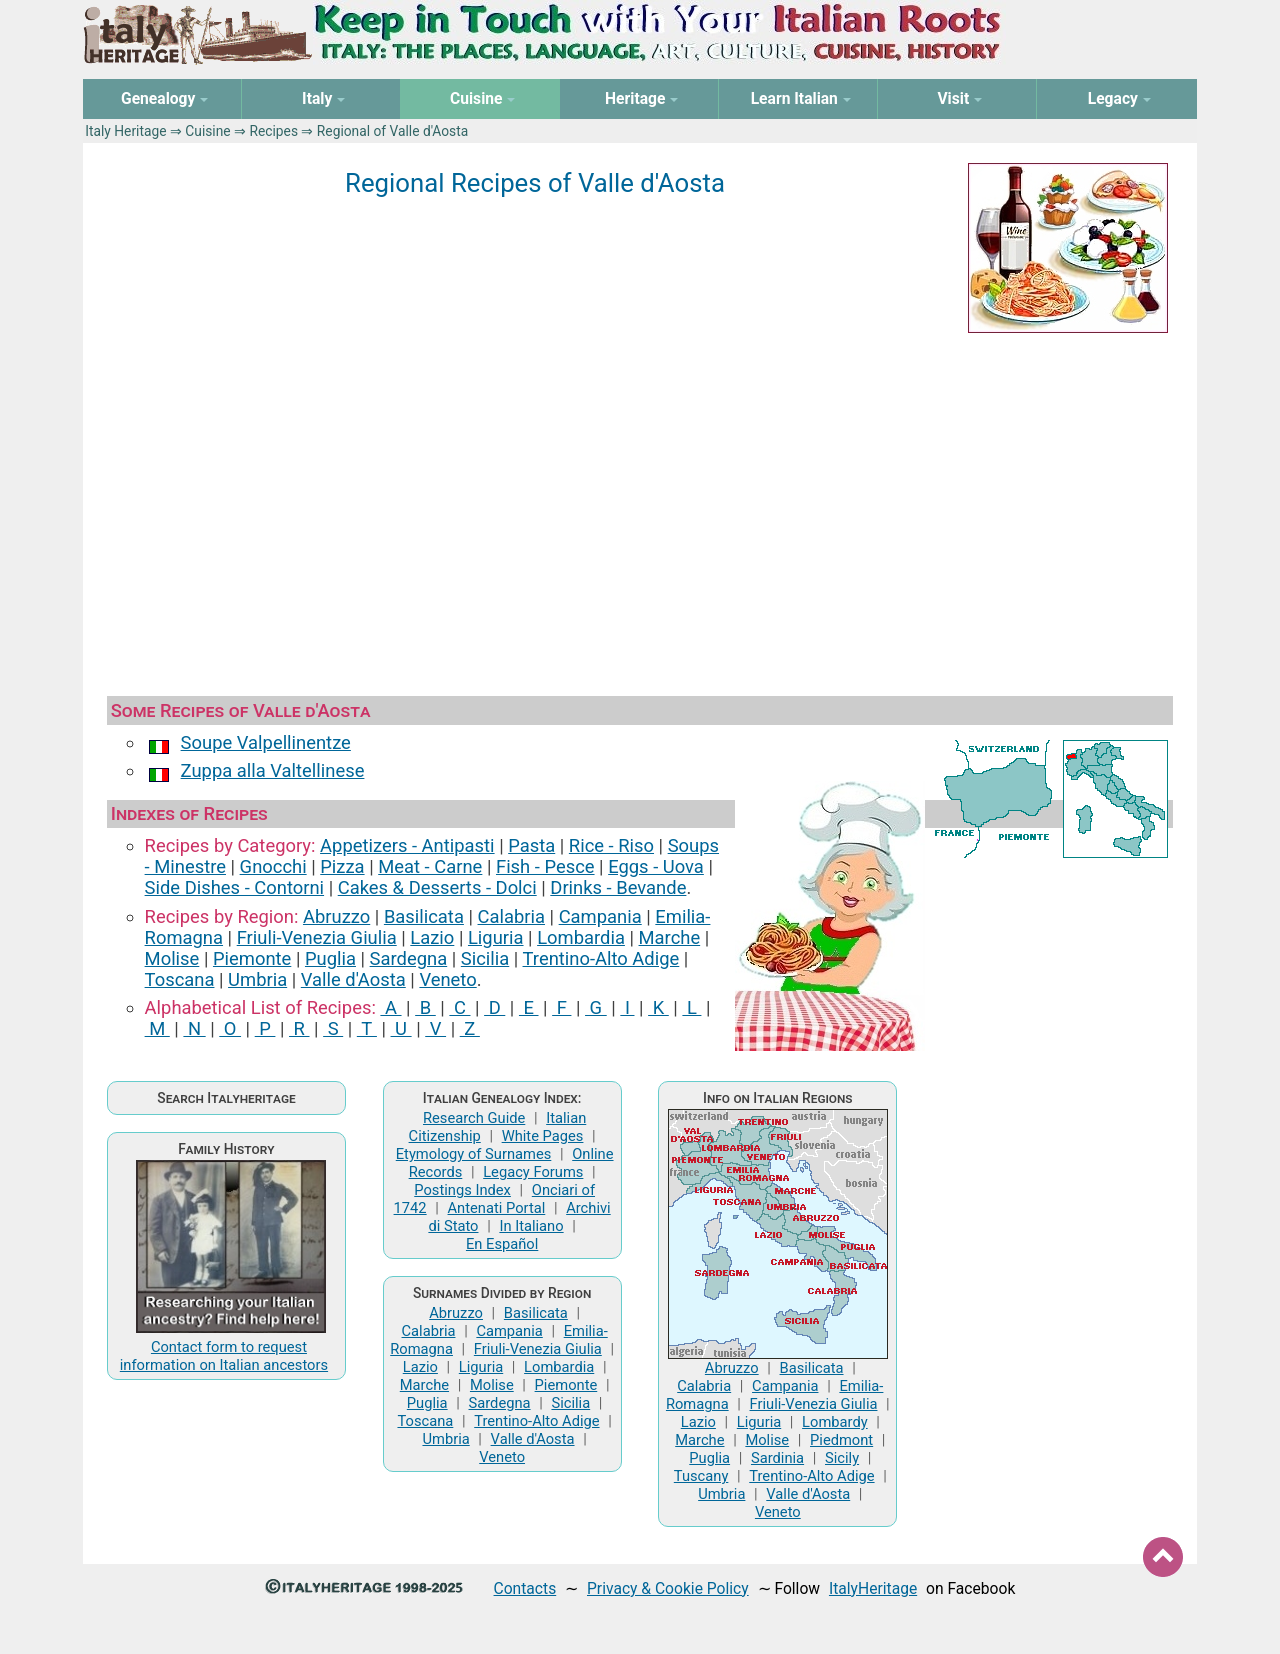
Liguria (496, 937)
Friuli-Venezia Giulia (317, 937)
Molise (172, 958)
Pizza (342, 866)
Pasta (531, 845)
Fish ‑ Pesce (545, 866)
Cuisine (207, 131)
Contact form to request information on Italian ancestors (224, 1356)
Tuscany (701, 1476)
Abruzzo (336, 916)
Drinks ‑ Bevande (618, 887)
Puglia (330, 958)
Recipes (273, 131)
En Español (502, 1244)
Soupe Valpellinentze (266, 742)
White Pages (543, 1136)
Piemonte (252, 958)
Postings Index (462, 1190)
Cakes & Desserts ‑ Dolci (437, 887)
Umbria (257, 979)
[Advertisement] (640, 510)
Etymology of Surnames (474, 1154)
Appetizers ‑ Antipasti (407, 845)
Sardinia (777, 1458)
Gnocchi (273, 866)
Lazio (432, 937)
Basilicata (424, 916)
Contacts (525, 1588)
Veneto (447, 979)
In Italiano (531, 1226)
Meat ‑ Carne (430, 866)
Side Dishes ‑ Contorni (234, 887)
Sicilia (485, 958)
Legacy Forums (533, 1172)
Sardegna (409, 958)
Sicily (842, 1458)
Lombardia (581, 937)
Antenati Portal (497, 1208)
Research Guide (474, 1118)
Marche (670, 937)
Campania (600, 916)
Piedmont (841, 1440)
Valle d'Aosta (353, 979)
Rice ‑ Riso (611, 845)
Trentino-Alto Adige (601, 958)
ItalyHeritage (873, 1588)
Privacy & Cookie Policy (668, 1588)
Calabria (511, 916)
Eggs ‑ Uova (656, 866)
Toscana (180, 979)
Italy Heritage (125, 131)
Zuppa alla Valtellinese (273, 770)
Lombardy (835, 1422)
